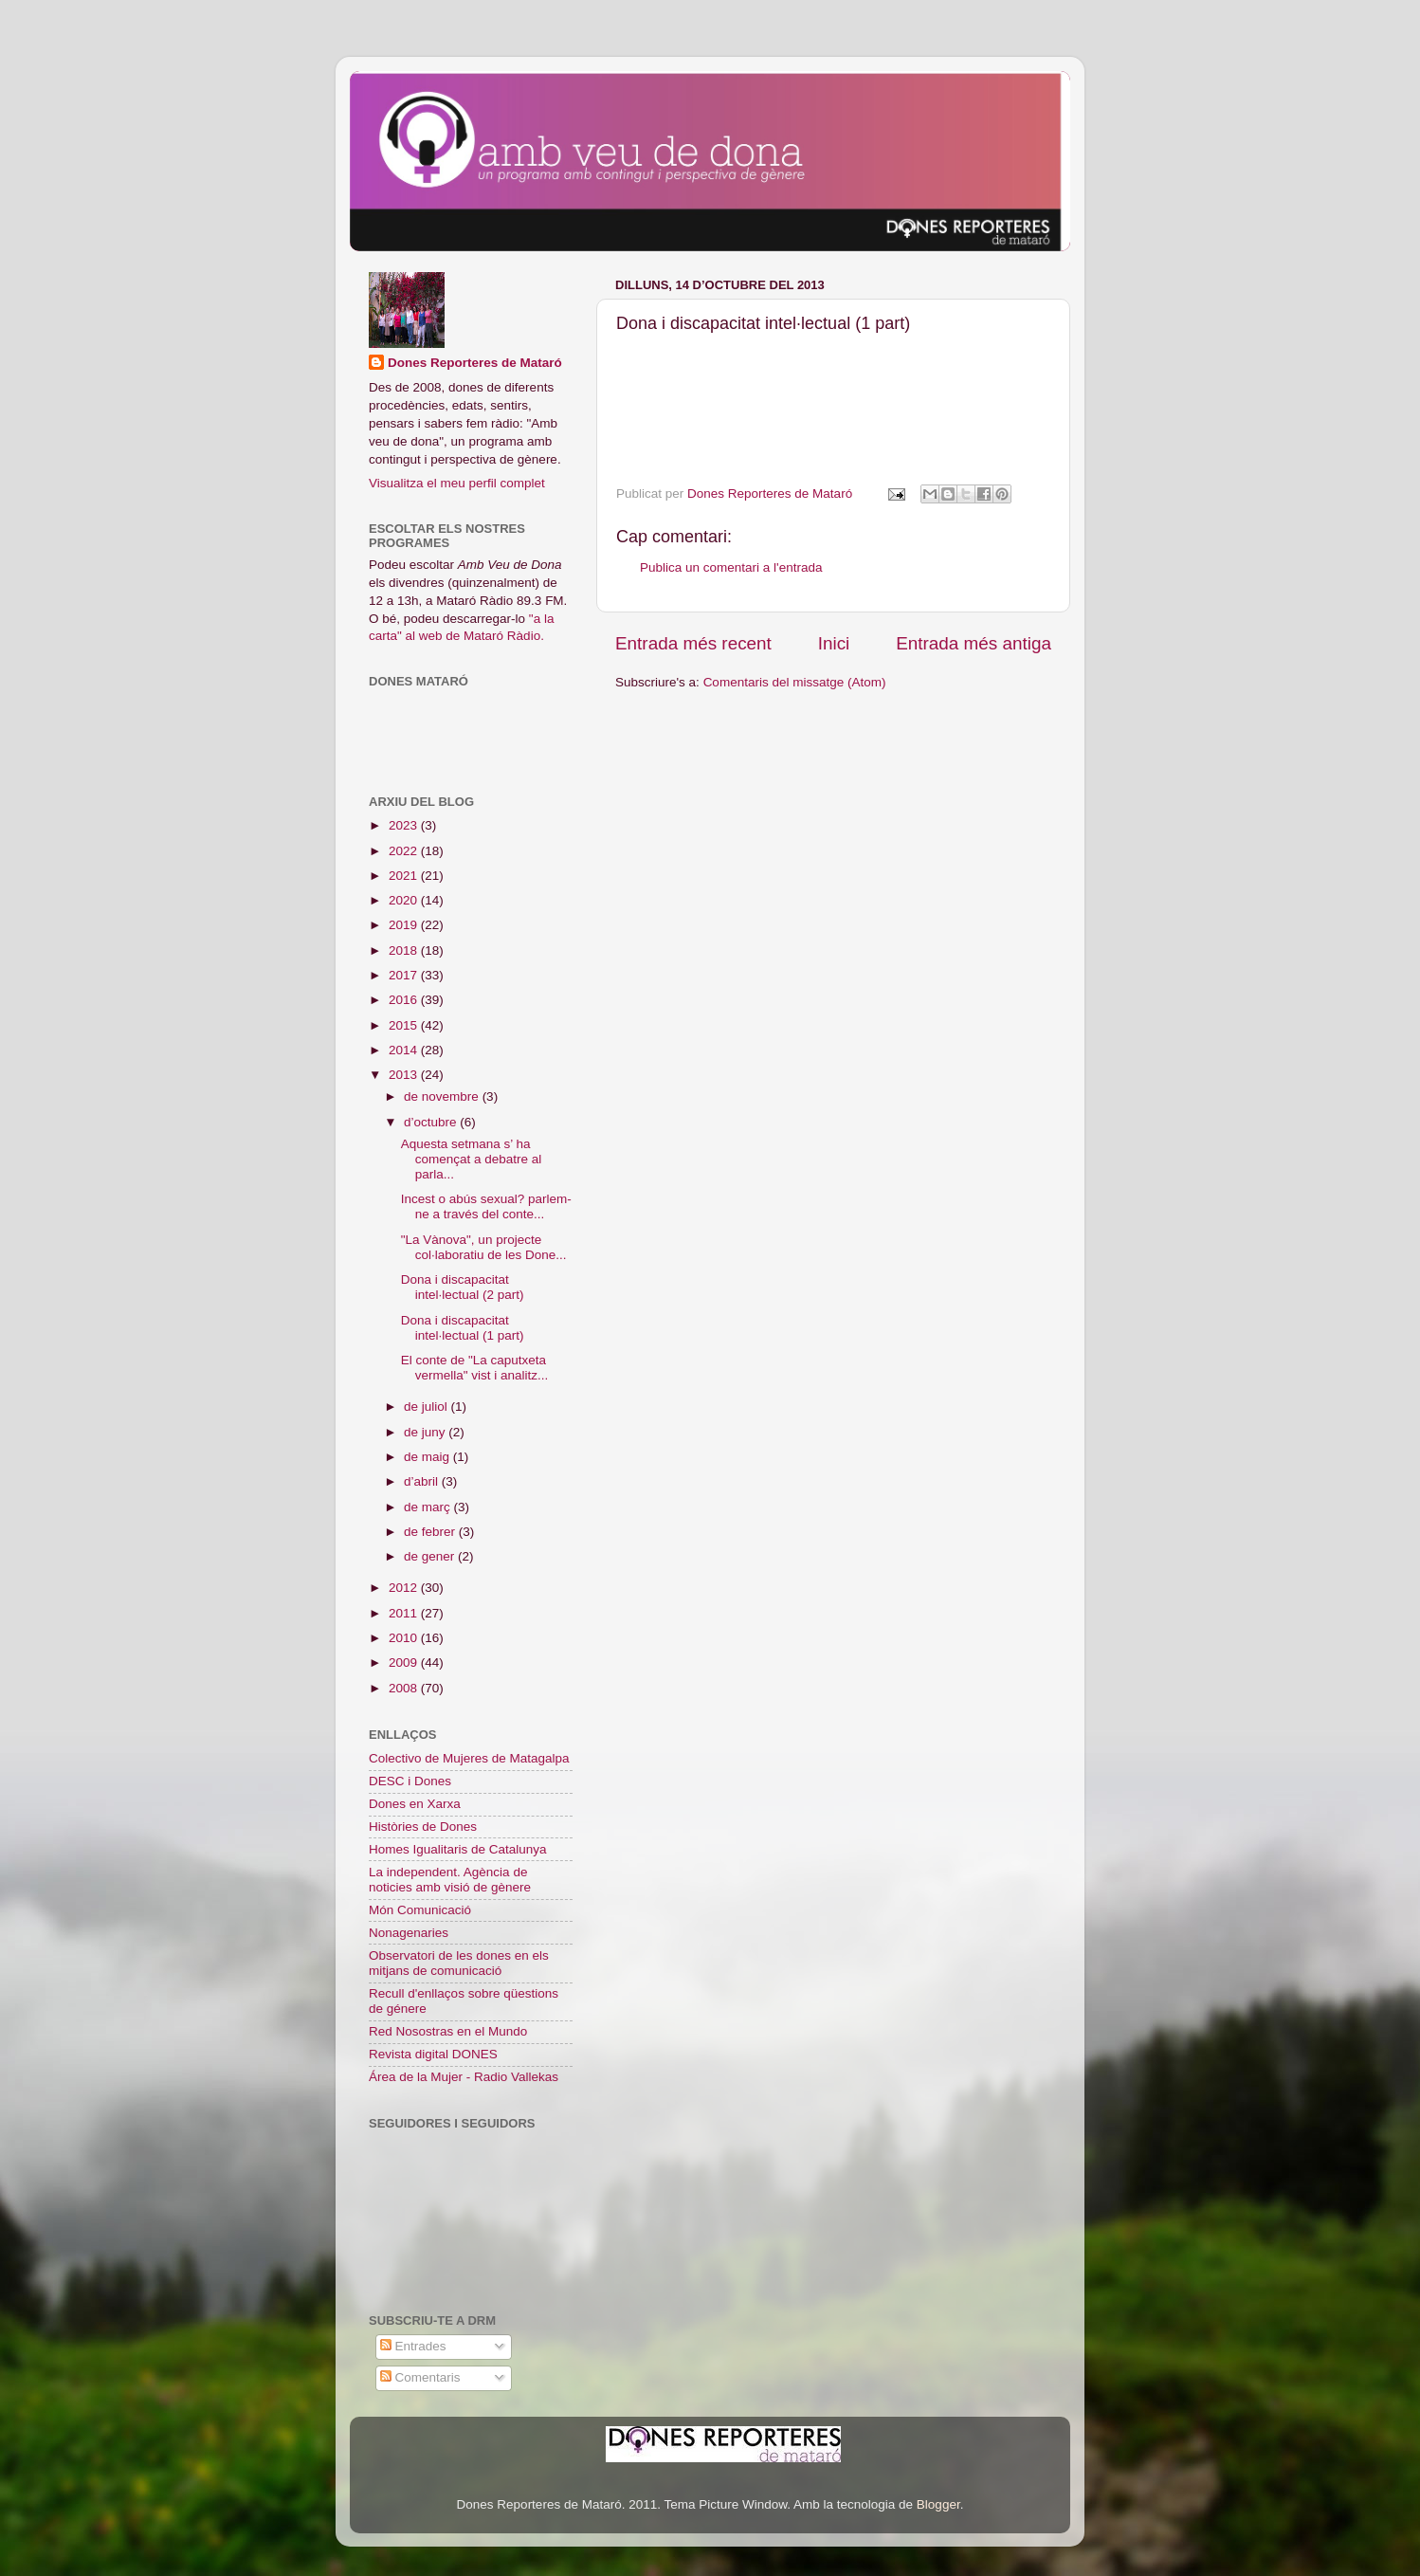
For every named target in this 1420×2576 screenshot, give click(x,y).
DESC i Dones (410, 1781)
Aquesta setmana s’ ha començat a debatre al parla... (471, 1159)
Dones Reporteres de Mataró (475, 363)
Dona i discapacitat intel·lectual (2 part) (462, 1287)
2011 (405, 1613)
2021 (405, 875)
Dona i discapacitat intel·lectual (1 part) (462, 1328)
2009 (405, 1662)
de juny (426, 1432)
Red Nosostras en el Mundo (448, 2031)
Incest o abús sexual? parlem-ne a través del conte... (486, 1206)
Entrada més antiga (973, 643)
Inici (834, 643)
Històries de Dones (423, 1826)
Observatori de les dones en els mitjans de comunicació (459, 1963)
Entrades (413, 2346)
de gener (431, 1556)
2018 (405, 950)
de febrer (431, 1532)
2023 (405, 825)
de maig (428, 1457)
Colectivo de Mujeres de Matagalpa (469, 1758)
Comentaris (420, 2377)
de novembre (443, 1096)
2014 (405, 1050)
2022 (405, 851)
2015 (405, 1025)
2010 (405, 1638)
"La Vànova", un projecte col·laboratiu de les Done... (484, 1247)
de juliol (427, 1406)
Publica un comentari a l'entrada (731, 567)
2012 (405, 1587)
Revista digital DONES (433, 2054)
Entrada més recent (693, 643)
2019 (405, 925)
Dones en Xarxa (415, 1804)
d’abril (423, 1481)
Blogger (938, 2504)
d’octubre (432, 1122)
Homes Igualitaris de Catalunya (458, 1849)
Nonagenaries (408, 1933)
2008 (405, 1688)
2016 (405, 1000)
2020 (405, 900)
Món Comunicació (420, 1910)
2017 (405, 975)
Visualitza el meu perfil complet (457, 483)
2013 (405, 1075)
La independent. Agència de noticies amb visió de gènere (450, 1879)
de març (429, 1507)
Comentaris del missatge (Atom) (794, 682)
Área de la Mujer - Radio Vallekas (463, 2077)
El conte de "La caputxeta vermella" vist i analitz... (475, 1367)
